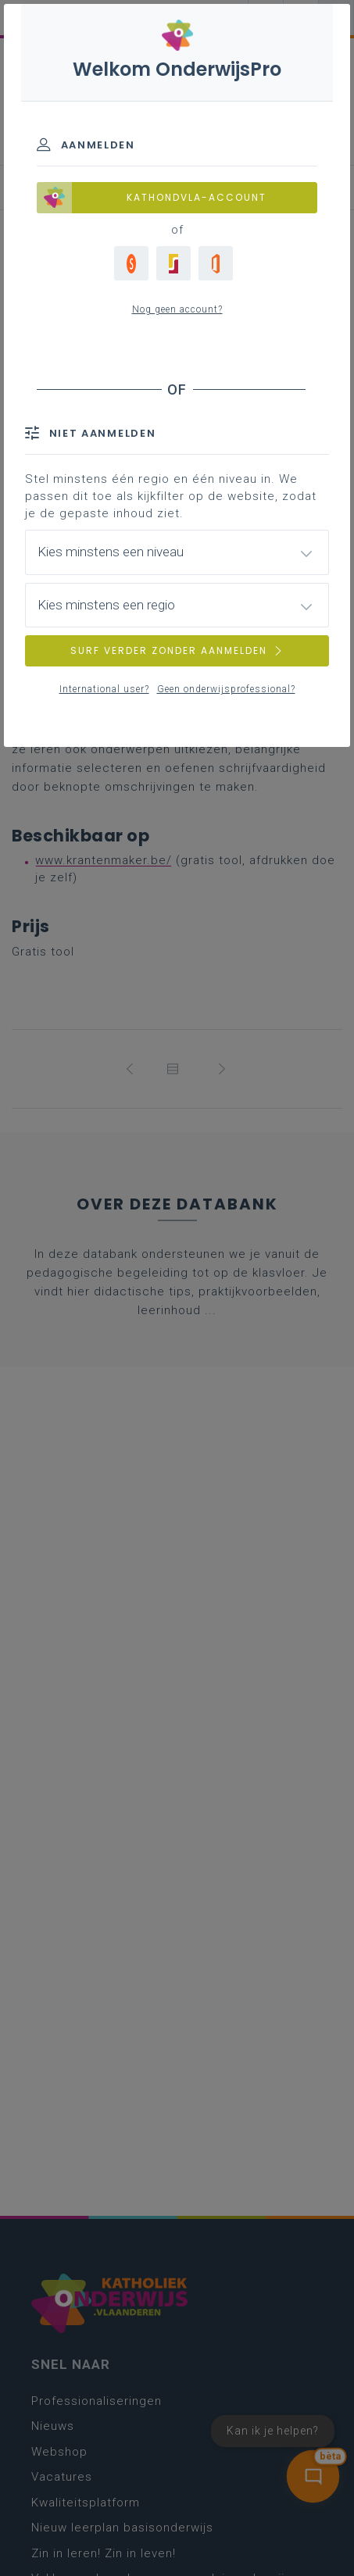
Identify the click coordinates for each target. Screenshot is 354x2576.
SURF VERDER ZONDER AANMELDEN (177, 650)
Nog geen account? (177, 309)
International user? (104, 689)
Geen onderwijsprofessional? (226, 689)
